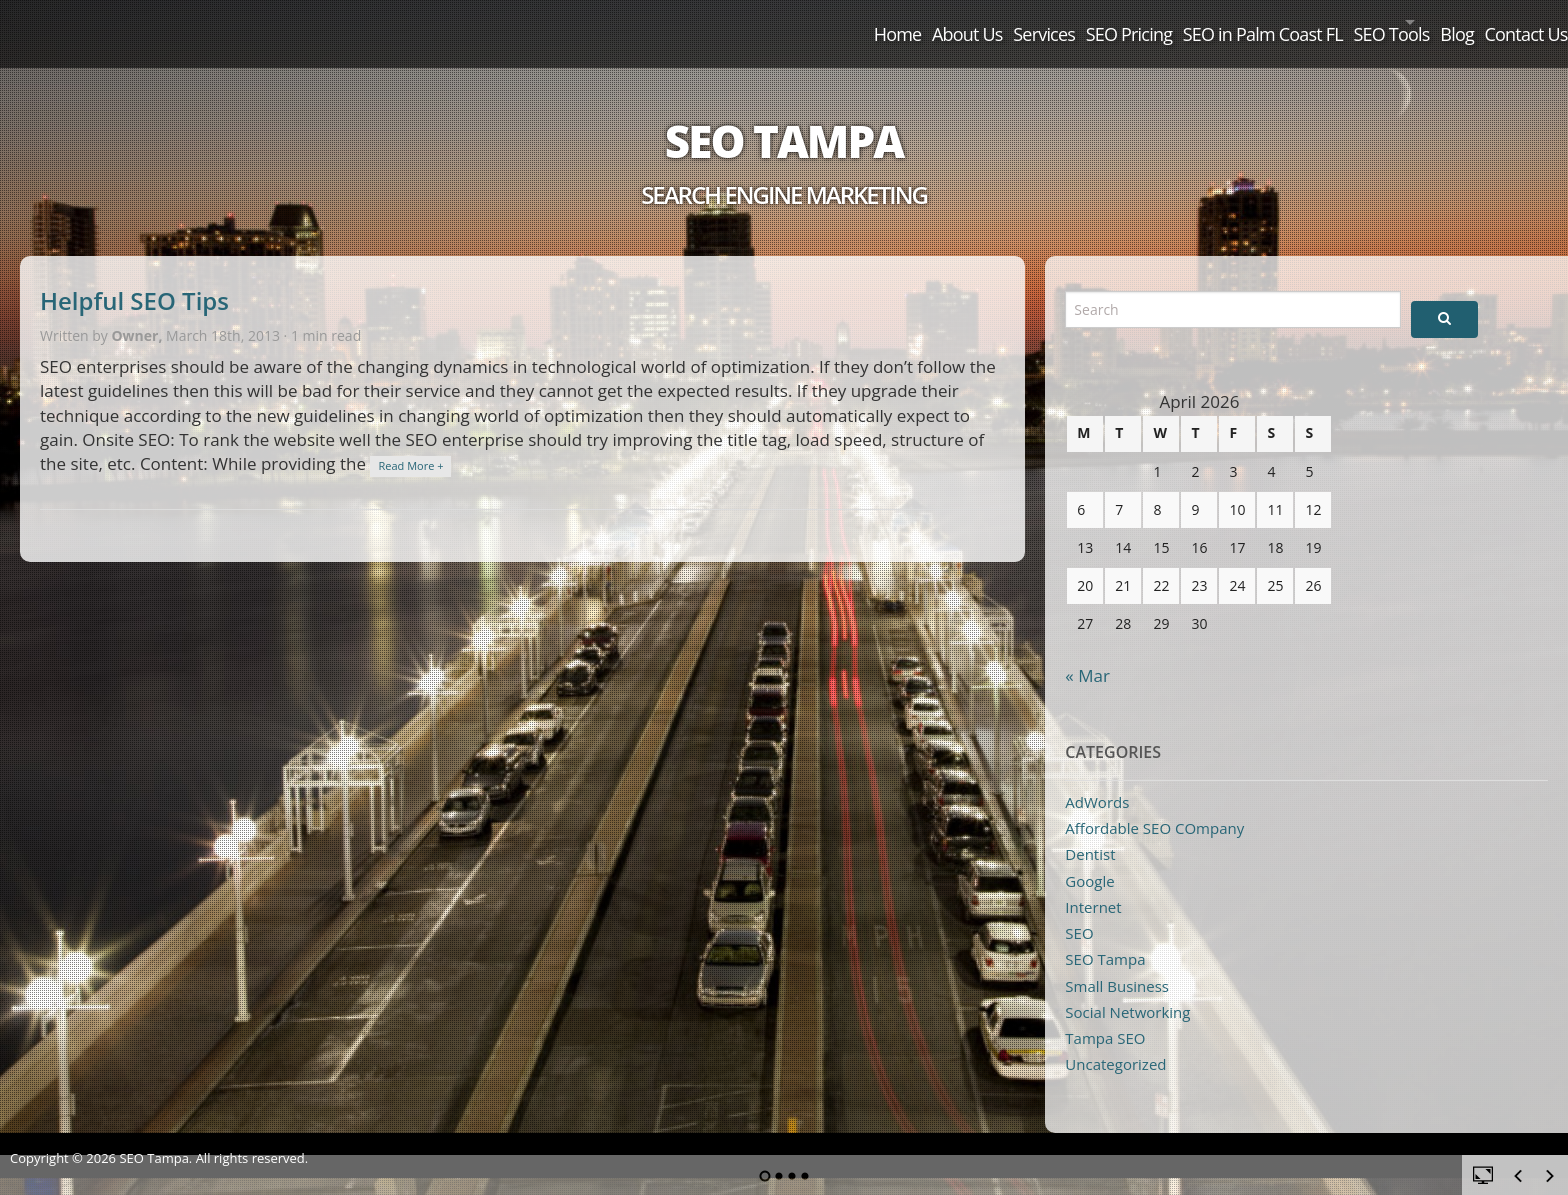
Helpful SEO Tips (134, 278)
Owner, (138, 312)
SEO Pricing (961, 22)
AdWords (1097, 779)
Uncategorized (1115, 1042)
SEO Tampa (784, 118)
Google (1089, 858)
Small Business (1117, 963)
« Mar (1087, 652)
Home (631, 22)
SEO (1079, 911)
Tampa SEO (1105, 1016)
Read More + (410, 443)
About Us (733, 22)
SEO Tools (1291, 22)
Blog (1403, 22)
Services (844, 22)
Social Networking (1127, 989)
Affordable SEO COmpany (1154, 805)
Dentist (1090, 832)
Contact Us (1504, 22)
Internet (1093, 884)
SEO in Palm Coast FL (1129, 22)
